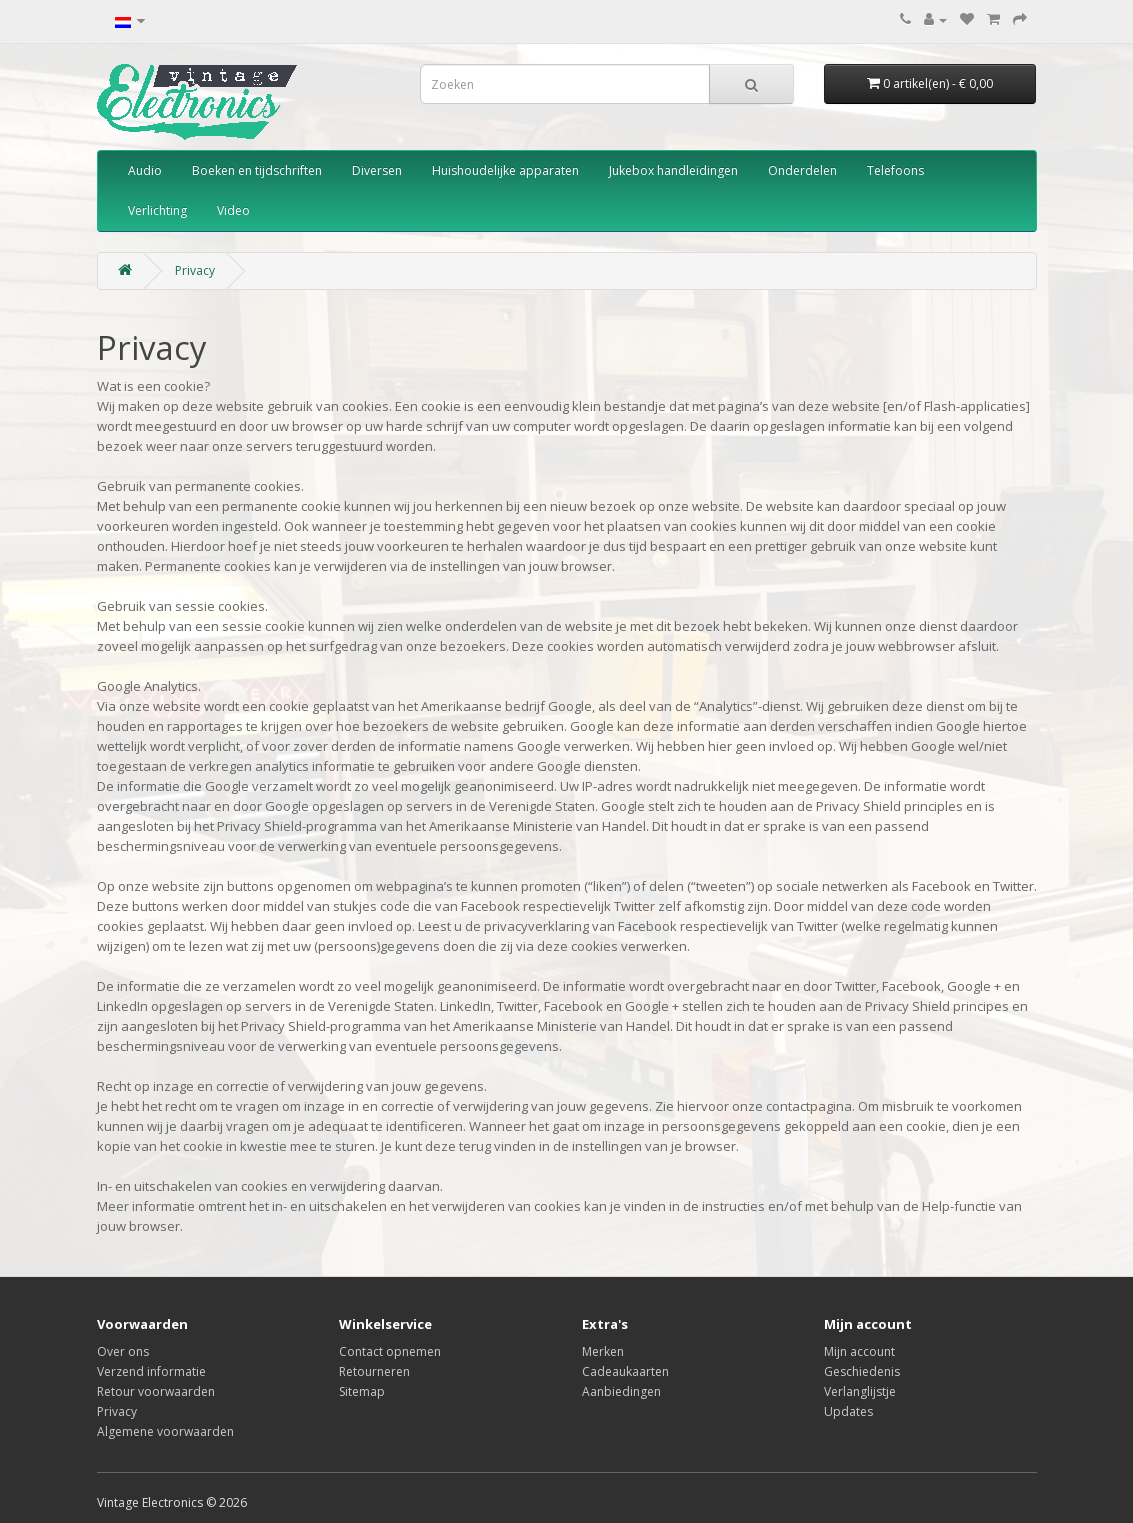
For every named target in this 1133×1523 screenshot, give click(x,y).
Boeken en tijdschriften (257, 170)
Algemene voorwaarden (165, 1431)
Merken (603, 1351)
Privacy (195, 270)
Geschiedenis (862, 1371)
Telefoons (895, 170)
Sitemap (362, 1391)
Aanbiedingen (621, 1391)
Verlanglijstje (860, 1391)
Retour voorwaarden (156, 1391)
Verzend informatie (151, 1371)
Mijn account (859, 1351)
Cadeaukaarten (625, 1371)
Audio (145, 170)
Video (233, 210)
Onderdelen (802, 170)
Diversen (377, 170)
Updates (848, 1411)
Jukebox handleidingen (673, 170)
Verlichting (157, 210)
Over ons (123, 1351)
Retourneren (374, 1371)
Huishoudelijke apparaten (505, 170)
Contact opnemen (390, 1351)
